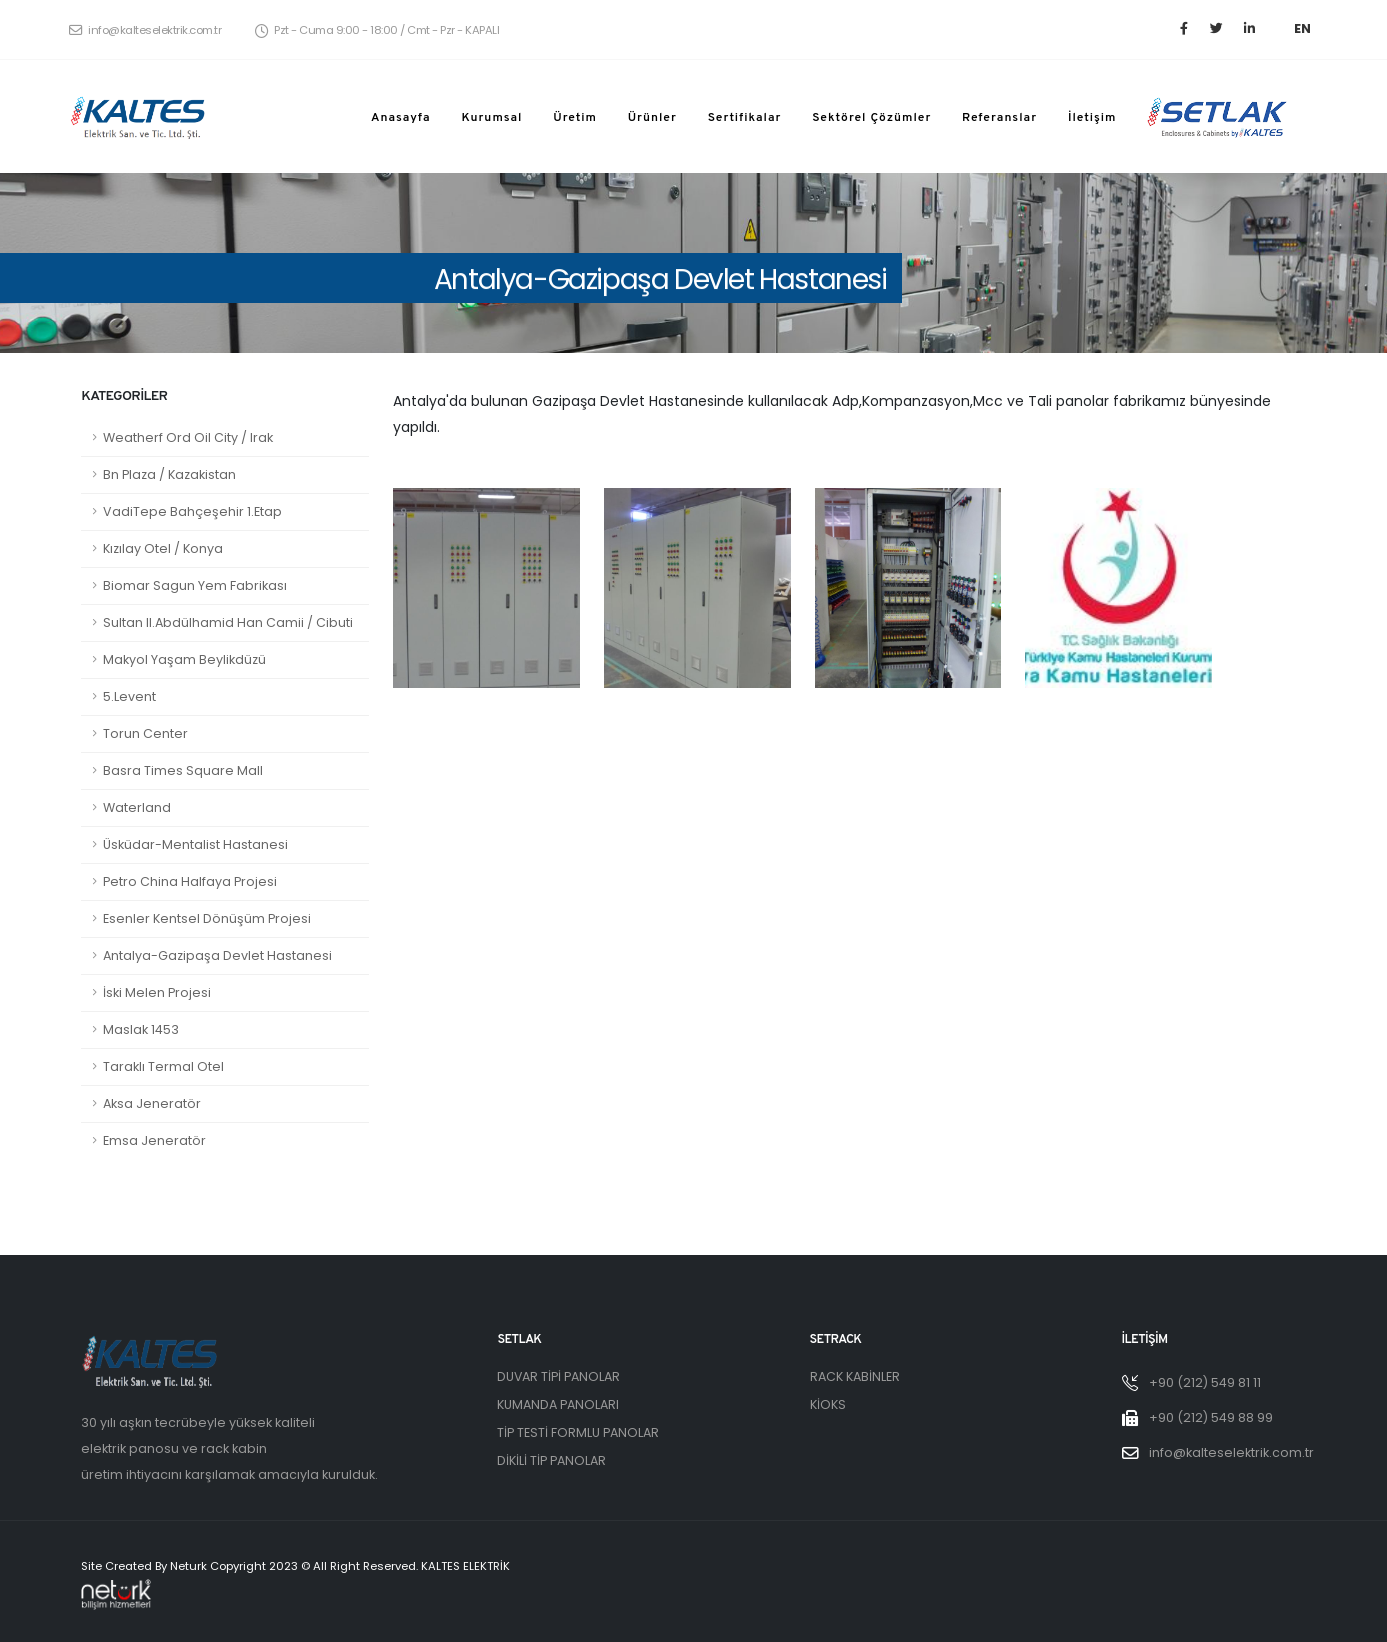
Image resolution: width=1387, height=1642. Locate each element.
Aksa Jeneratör (152, 1103)
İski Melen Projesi (157, 992)
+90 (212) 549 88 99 (1211, 1417)
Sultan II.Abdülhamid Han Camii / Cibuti (228, 622)
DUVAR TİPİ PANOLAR (559, 1376)
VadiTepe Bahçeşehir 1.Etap (192, 511)
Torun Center (145, 733)
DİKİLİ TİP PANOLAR (551, 1460)
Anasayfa (401, 118)
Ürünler (652, 118)
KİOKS (828, 1404)
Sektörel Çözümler (871, 118)
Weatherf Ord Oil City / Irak (188, 437)
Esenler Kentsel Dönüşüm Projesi (207, 918)
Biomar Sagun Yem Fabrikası (195, 585)
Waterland (137, 807)
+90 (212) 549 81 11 (1205, 1382)
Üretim (575, 118)
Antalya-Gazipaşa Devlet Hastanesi (217, 955)
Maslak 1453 (141, 1029)
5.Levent (129, 696)
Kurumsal (491, 118)
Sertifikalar (745, 118)
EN (1302, 28)
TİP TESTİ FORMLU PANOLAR (578, 1432)
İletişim (1092, 118)
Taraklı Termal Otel (163, 1066)
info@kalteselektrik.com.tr (145, 30)
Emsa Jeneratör (154, 1140)
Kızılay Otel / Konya (163, 548)
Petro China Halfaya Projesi (190, 881)
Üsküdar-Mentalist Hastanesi (195, 844)
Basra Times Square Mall (183, 770)
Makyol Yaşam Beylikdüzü (184, 659)
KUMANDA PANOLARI (558, 1404)
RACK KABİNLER (855, 1376)
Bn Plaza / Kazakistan (169, 474)
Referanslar (999, 118)
